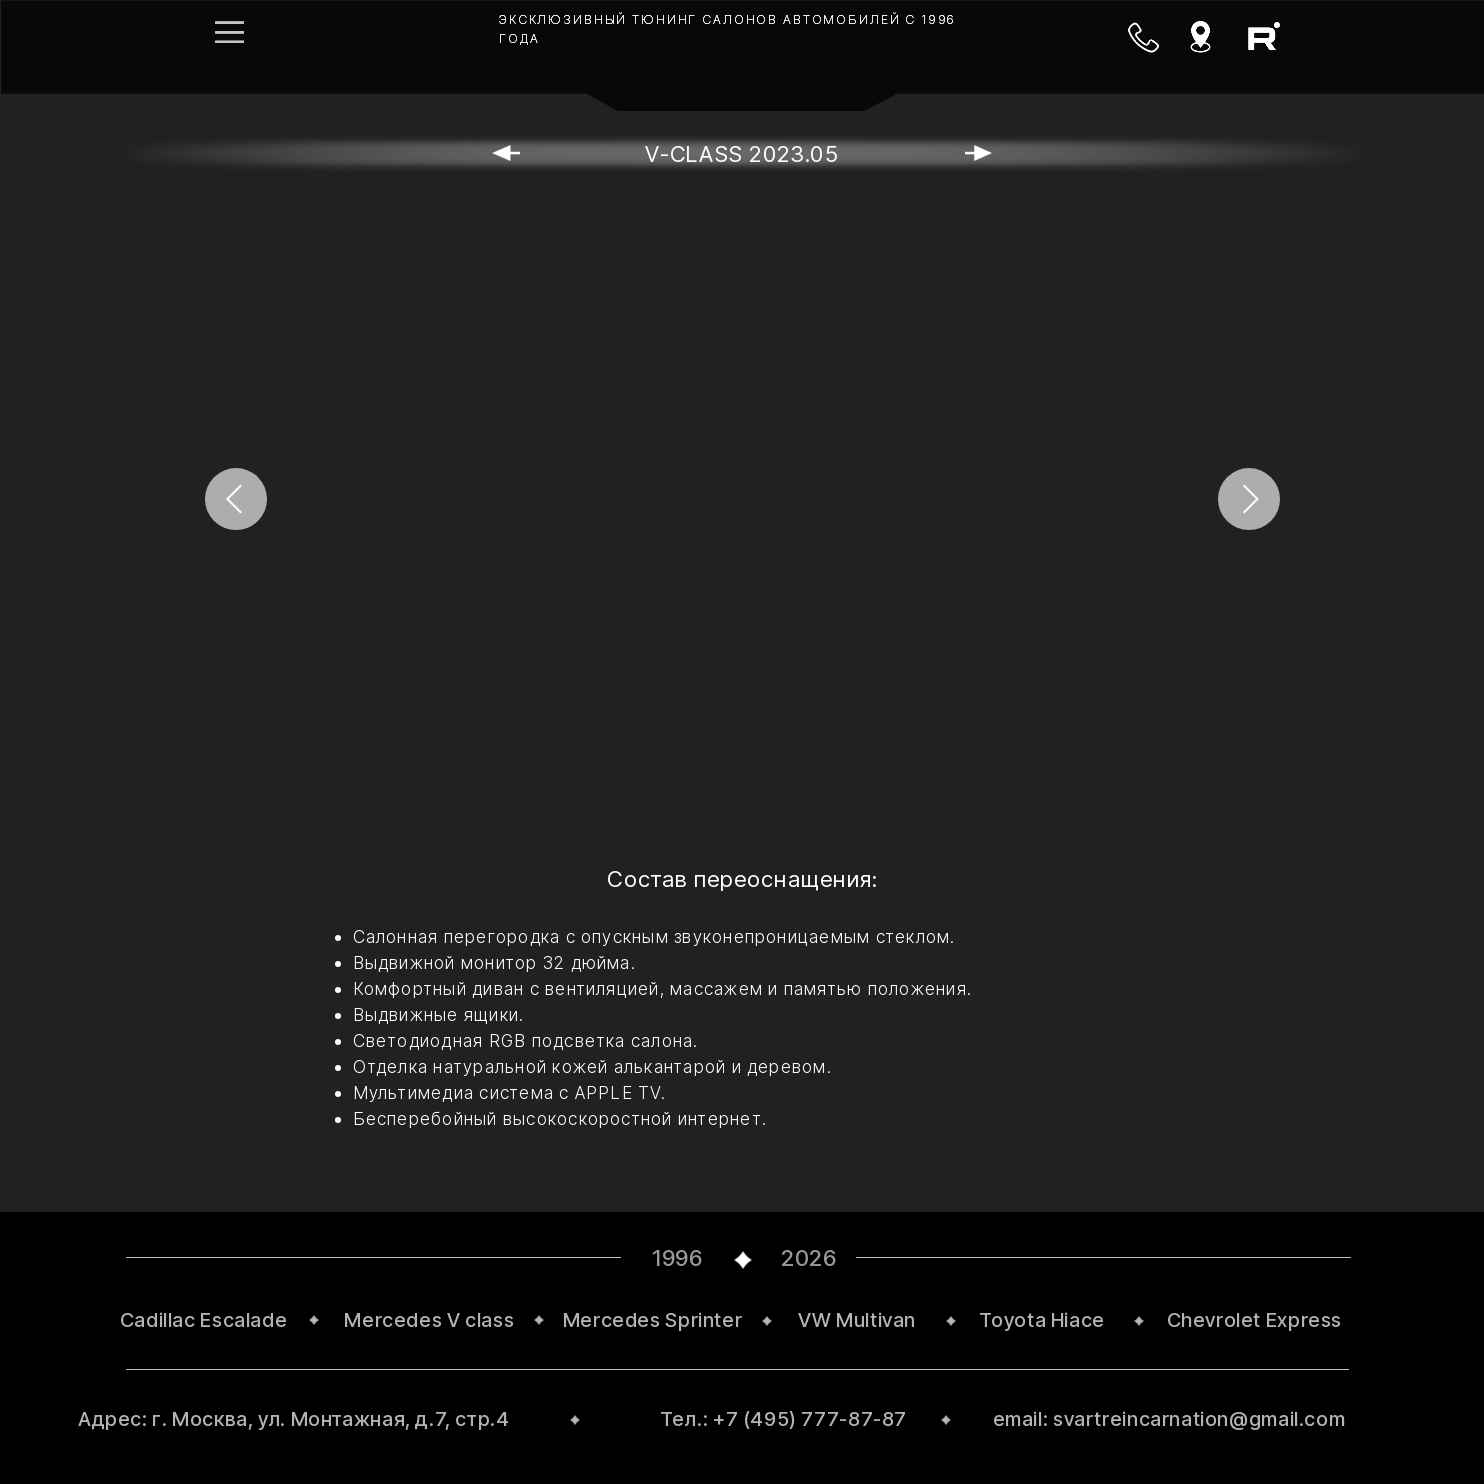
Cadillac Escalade (204, 1320)
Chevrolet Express (1255, 1320)
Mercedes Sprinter (653, 1320)
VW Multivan (857, 1320)
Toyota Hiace (1041, 1320)
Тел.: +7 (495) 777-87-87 (783, 1419)
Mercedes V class (429, 1320)
